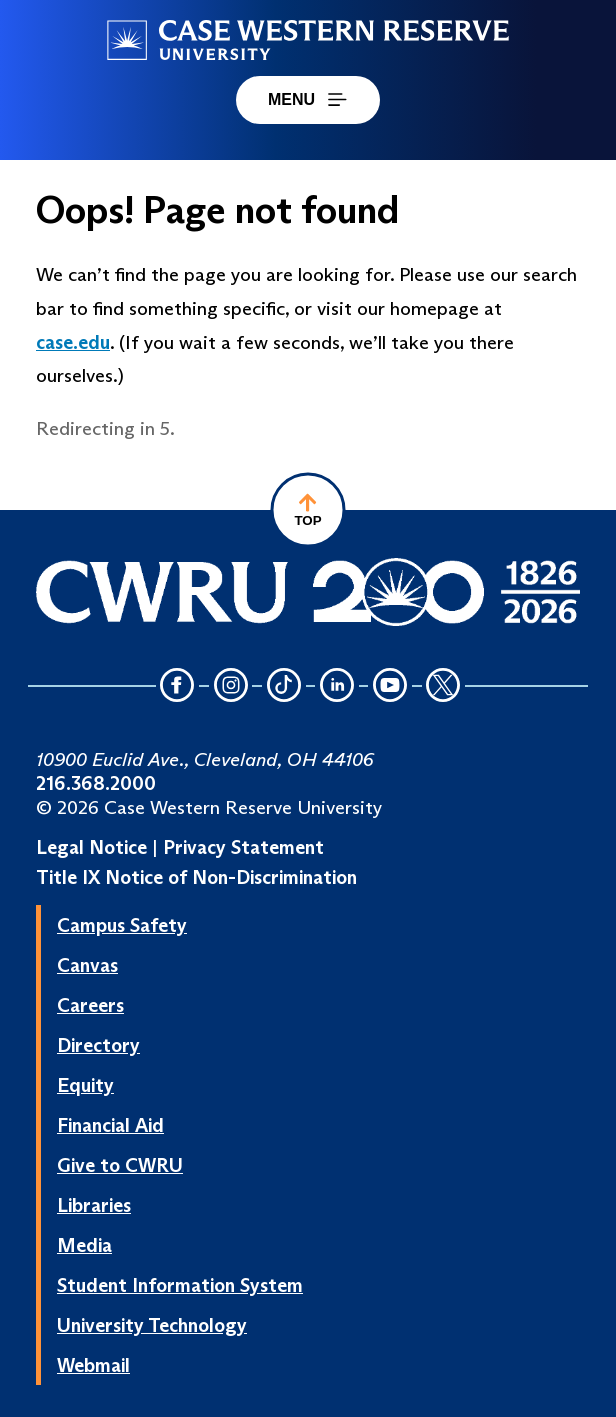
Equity (85, 1085)
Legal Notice (91, 847)
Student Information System (180, 1285)
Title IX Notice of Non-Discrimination (196, 877)
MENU (308, 99)
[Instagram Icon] (231, 686)
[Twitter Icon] (444, 686)
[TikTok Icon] (284, 686)
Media (84, 1245)
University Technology (152, 1325)
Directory (98, 1045)
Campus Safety (122, 925)
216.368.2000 (96, 783)
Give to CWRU (120, 1165)
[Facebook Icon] (178, 686)
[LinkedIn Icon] (337, 686)
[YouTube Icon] (390, 686)
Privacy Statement (243, 847)
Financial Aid (110, 1125)
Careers (90, 1005)
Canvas (87, 965)
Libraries (94, 1205)
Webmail (93, 1365)
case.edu (73, 342)
